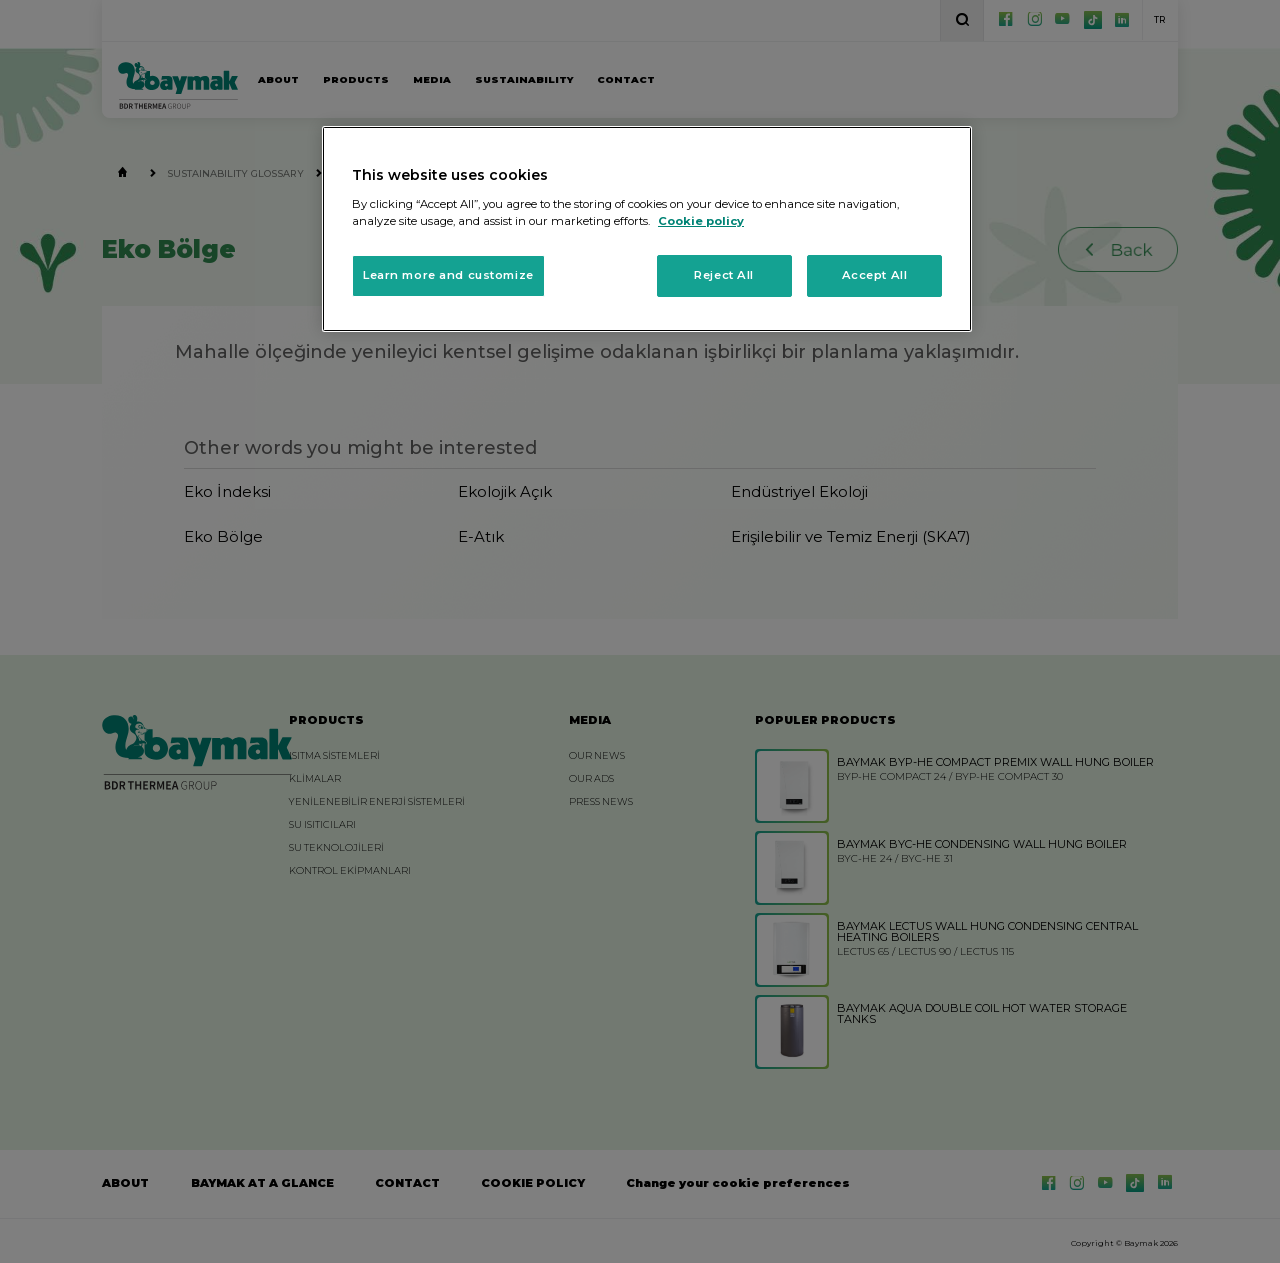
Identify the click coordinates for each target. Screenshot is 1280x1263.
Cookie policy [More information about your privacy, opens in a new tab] (701, 221)
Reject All (724, 275)
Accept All (875, 275)
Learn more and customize (448, 275)
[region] (647, 229)
